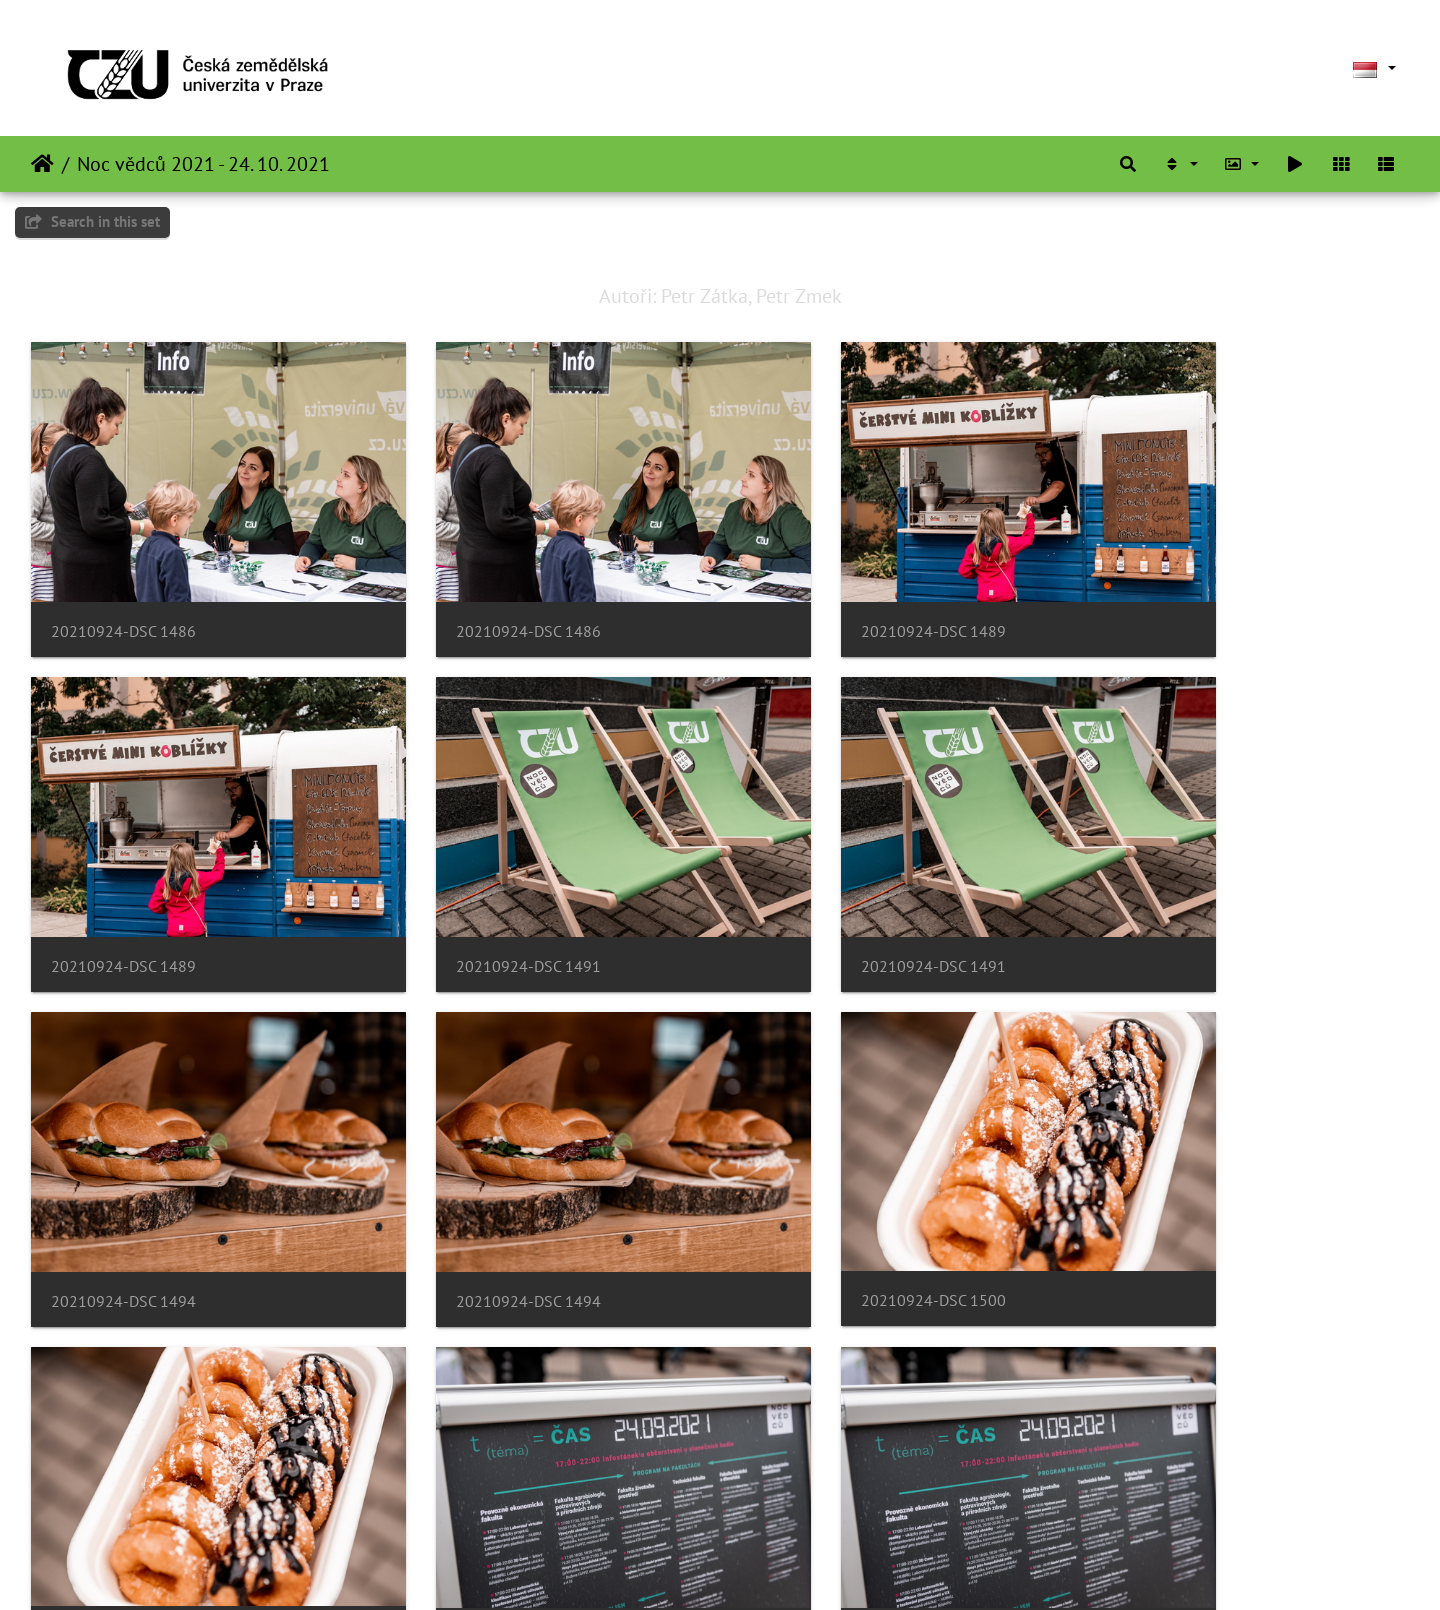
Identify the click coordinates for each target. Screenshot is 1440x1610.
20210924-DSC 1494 (827, 892)
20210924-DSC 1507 (827, 1489)
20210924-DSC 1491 (123, 892)
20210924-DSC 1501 (827, 1191)
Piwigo (773, 1568)
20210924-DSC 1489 (827, 594)
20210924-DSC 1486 (123, 594)
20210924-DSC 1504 (123, 1489)
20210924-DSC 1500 (123, 1190)
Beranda (42, 164)
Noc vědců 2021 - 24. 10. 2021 (203, 164)
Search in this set (92, 221)
